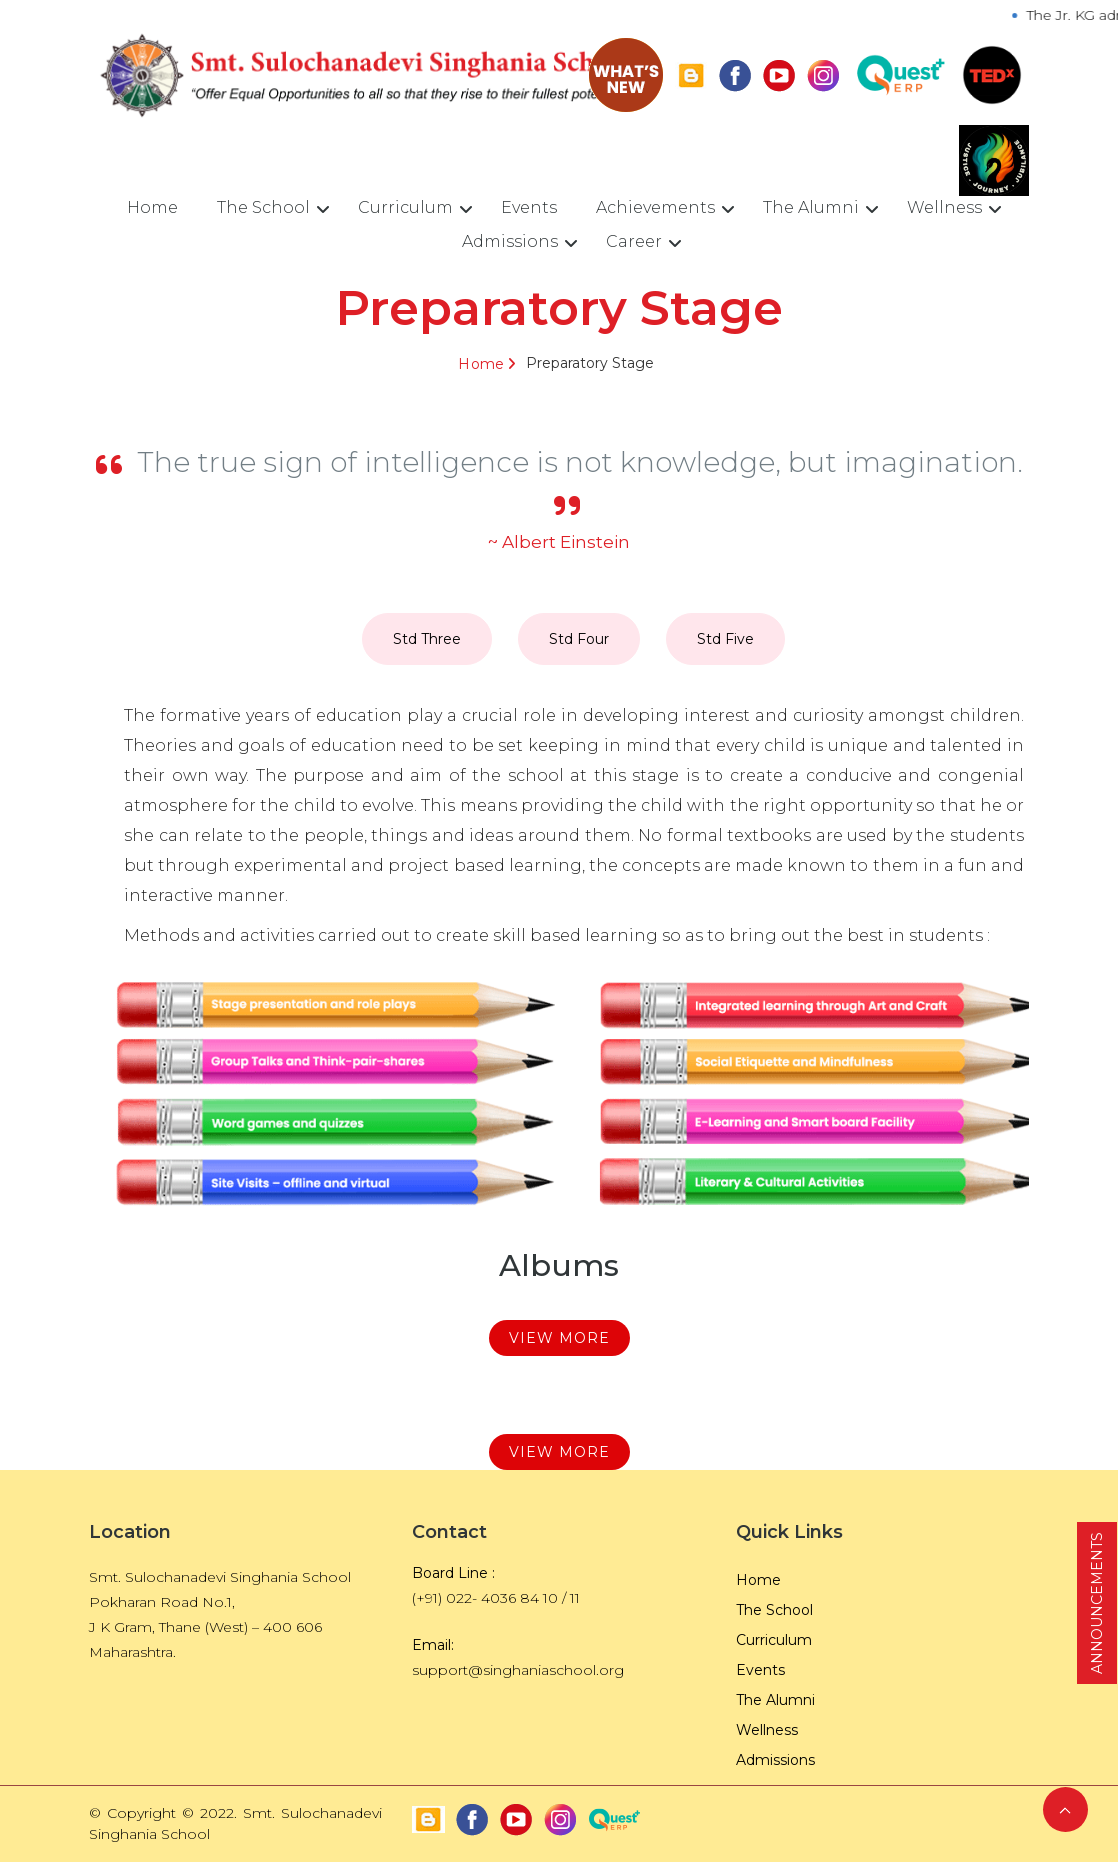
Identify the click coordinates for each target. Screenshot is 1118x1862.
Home (152, 207)
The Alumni (811, 207)
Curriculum (405, 207)
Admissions (510, 241)
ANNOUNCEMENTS (1097, 1603)
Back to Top (1065, 1809)
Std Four (579, 639)
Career (634, 241)
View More (559, 1338)
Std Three (427, 639)
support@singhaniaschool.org (518, 1670)
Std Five (725, 639)
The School (263, 207)
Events (529, 207)
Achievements (655, 207)
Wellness (944, 207)
